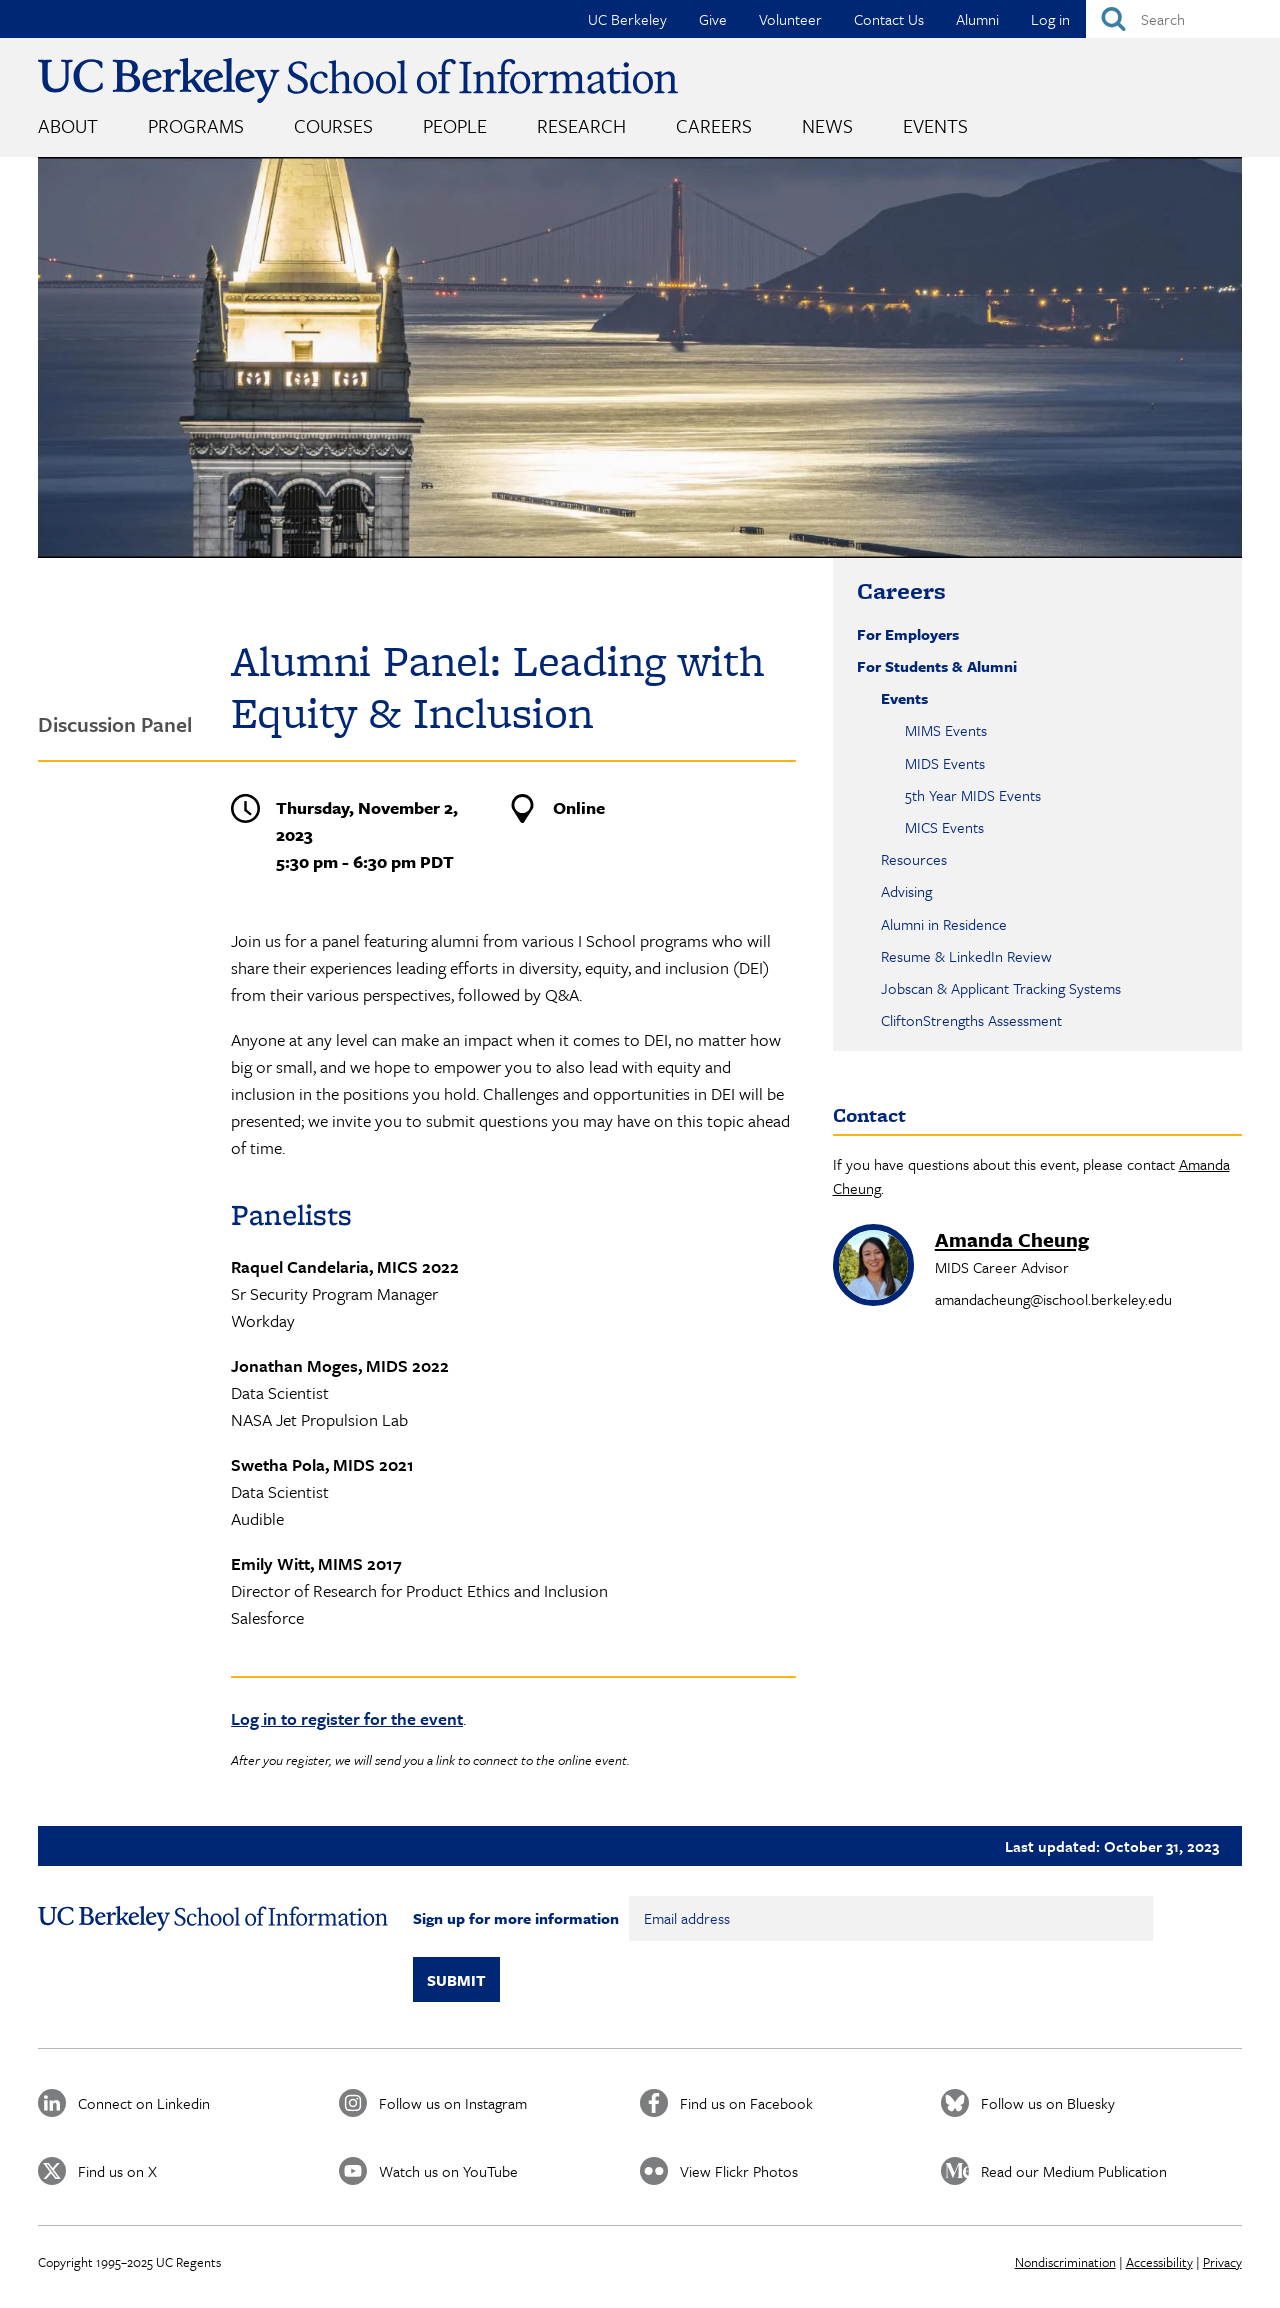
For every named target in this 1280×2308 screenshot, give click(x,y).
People (455, 125)
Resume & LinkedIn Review (966, 956)
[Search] (1183, 19)
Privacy (1222, 2262)
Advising (906, 891)
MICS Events (944, 827)
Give (713, 19)
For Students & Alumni (937, 666)
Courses (333, 125)
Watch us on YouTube (448, 2171)
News (827, 125)
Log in (1050, 19)
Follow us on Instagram (453, 2103)
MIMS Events (946, 730)
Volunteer (790, 19)
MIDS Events (945, 763)
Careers (714, 125)
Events (935, 125)
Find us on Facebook (746, 2103)
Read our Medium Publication (1074, 2171)
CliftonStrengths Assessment (971, 1020)
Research (581, 125)
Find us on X (117, 2171)
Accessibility (1159, 2262)
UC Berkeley (627, 19)
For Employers (908, 634)
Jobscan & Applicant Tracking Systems (1001, 988)
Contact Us (889, 19)
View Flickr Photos (739, 2171)
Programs (196, 125)
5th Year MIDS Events (973, 795)
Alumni (977, 19)
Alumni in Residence (944, 924)
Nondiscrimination (1065, 2262)
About (68, 125)
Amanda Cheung (1012, 1239)
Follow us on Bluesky (1048, 2103)
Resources (914, 859)
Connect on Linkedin (144, 2103)
